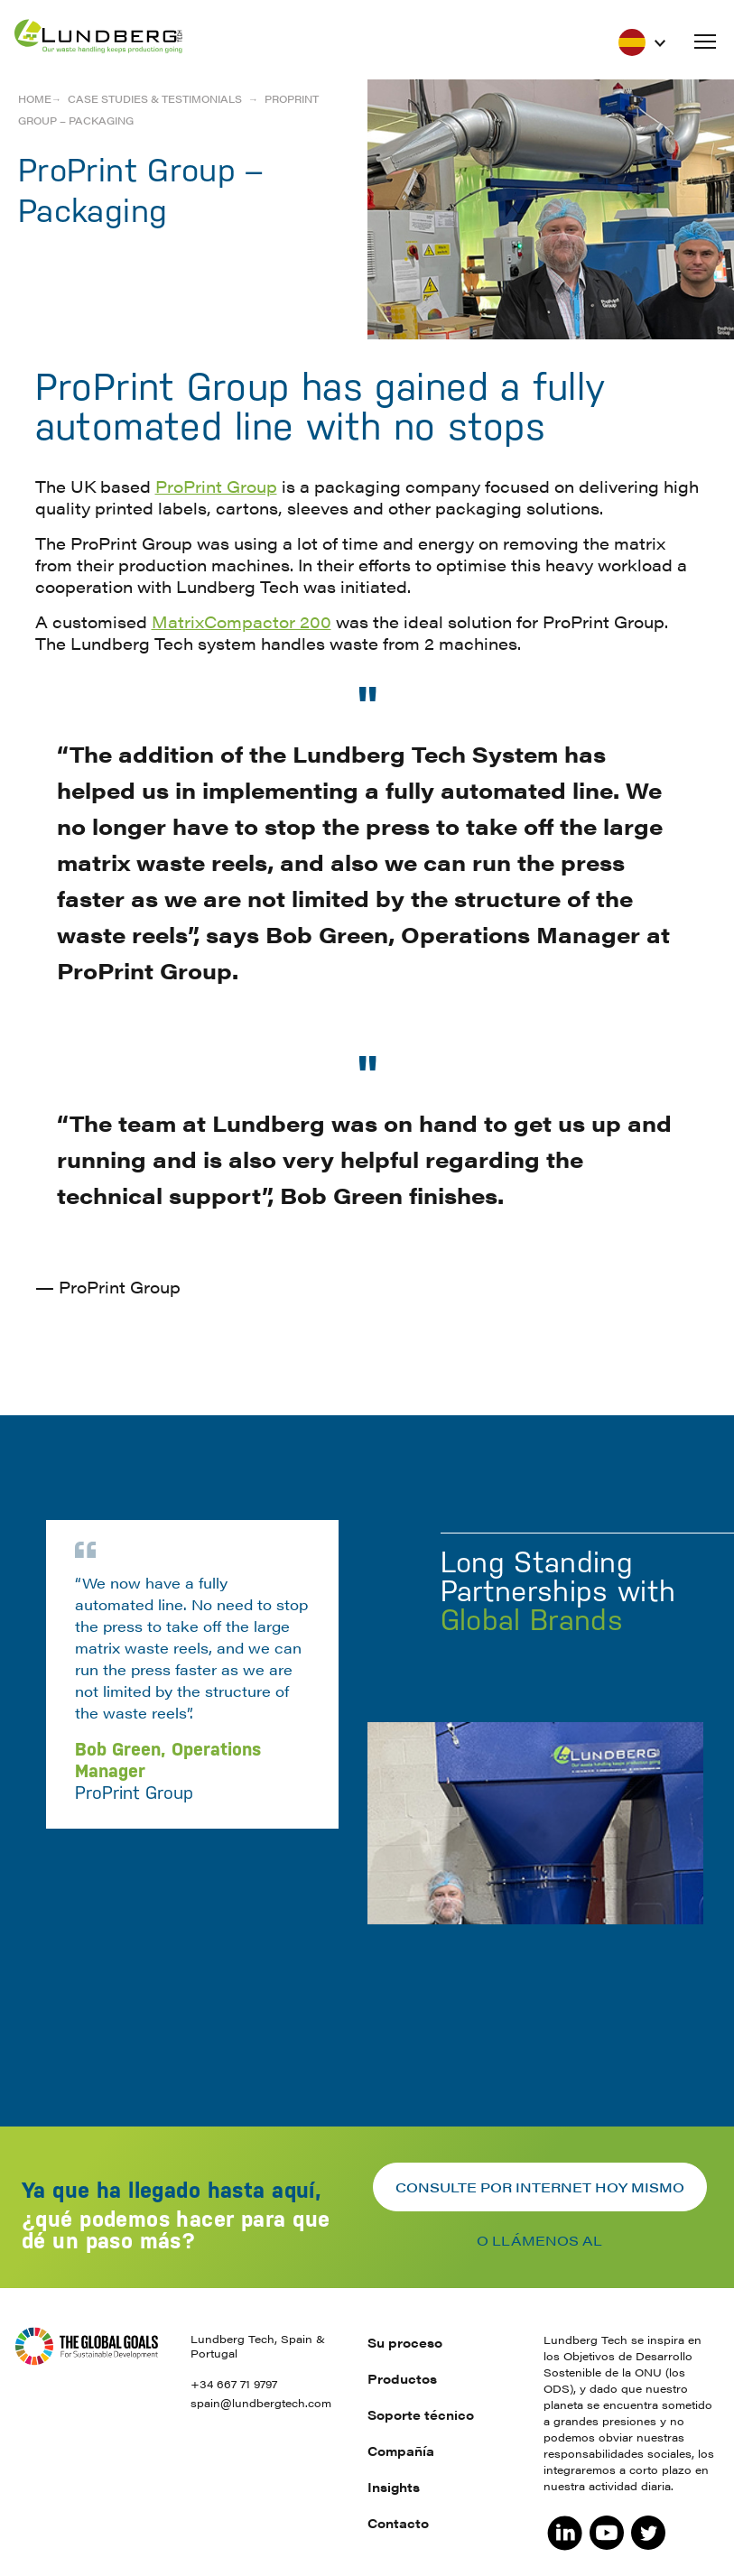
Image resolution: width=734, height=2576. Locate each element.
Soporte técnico (420, 2414)
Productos (402, 2378)
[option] (367, 1715)
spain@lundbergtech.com (260, 2403)
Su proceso (404, 2342)
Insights (393, 2487)
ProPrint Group (216, 486)
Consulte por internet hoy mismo (539, 2186)
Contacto (398, 2523)
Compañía (400, 2451)
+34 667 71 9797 (233, 2384)
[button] (705, 41)
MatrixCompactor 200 (241, 621)
